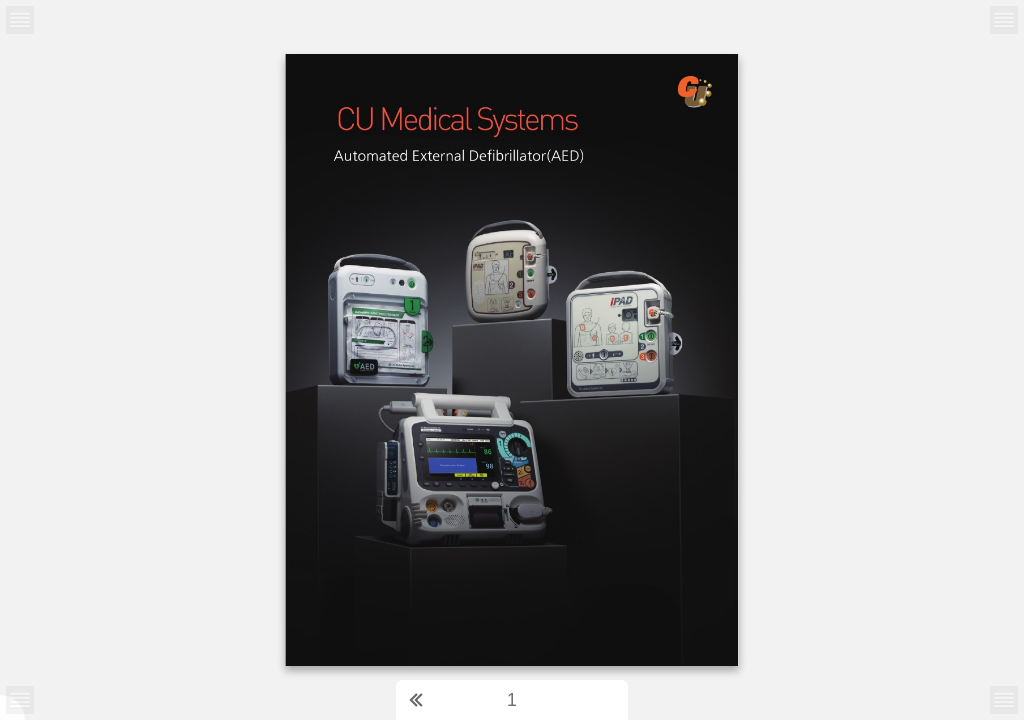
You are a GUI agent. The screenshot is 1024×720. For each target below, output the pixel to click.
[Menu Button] (20, 700)
